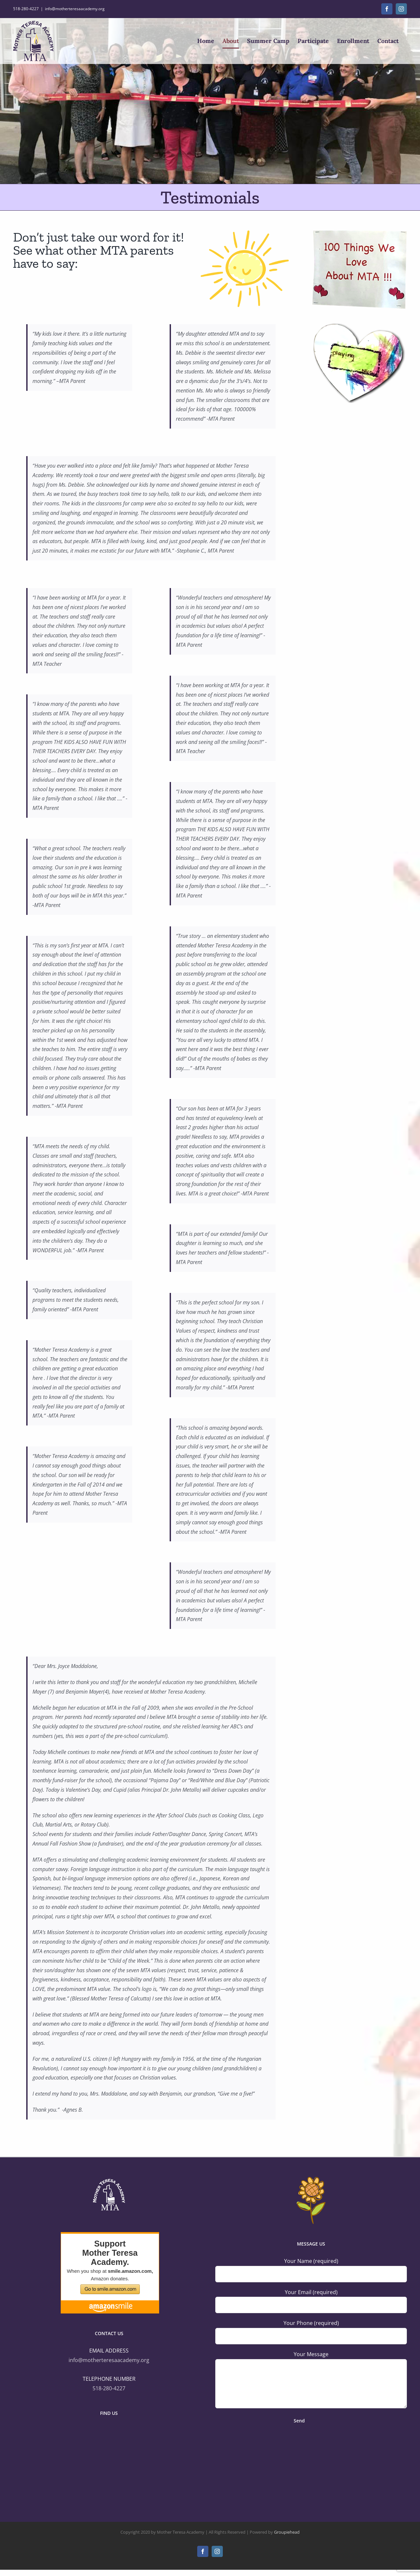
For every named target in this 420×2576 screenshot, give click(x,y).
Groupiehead (287, 2532)
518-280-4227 (109, 2388)
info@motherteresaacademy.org (75, 8)
